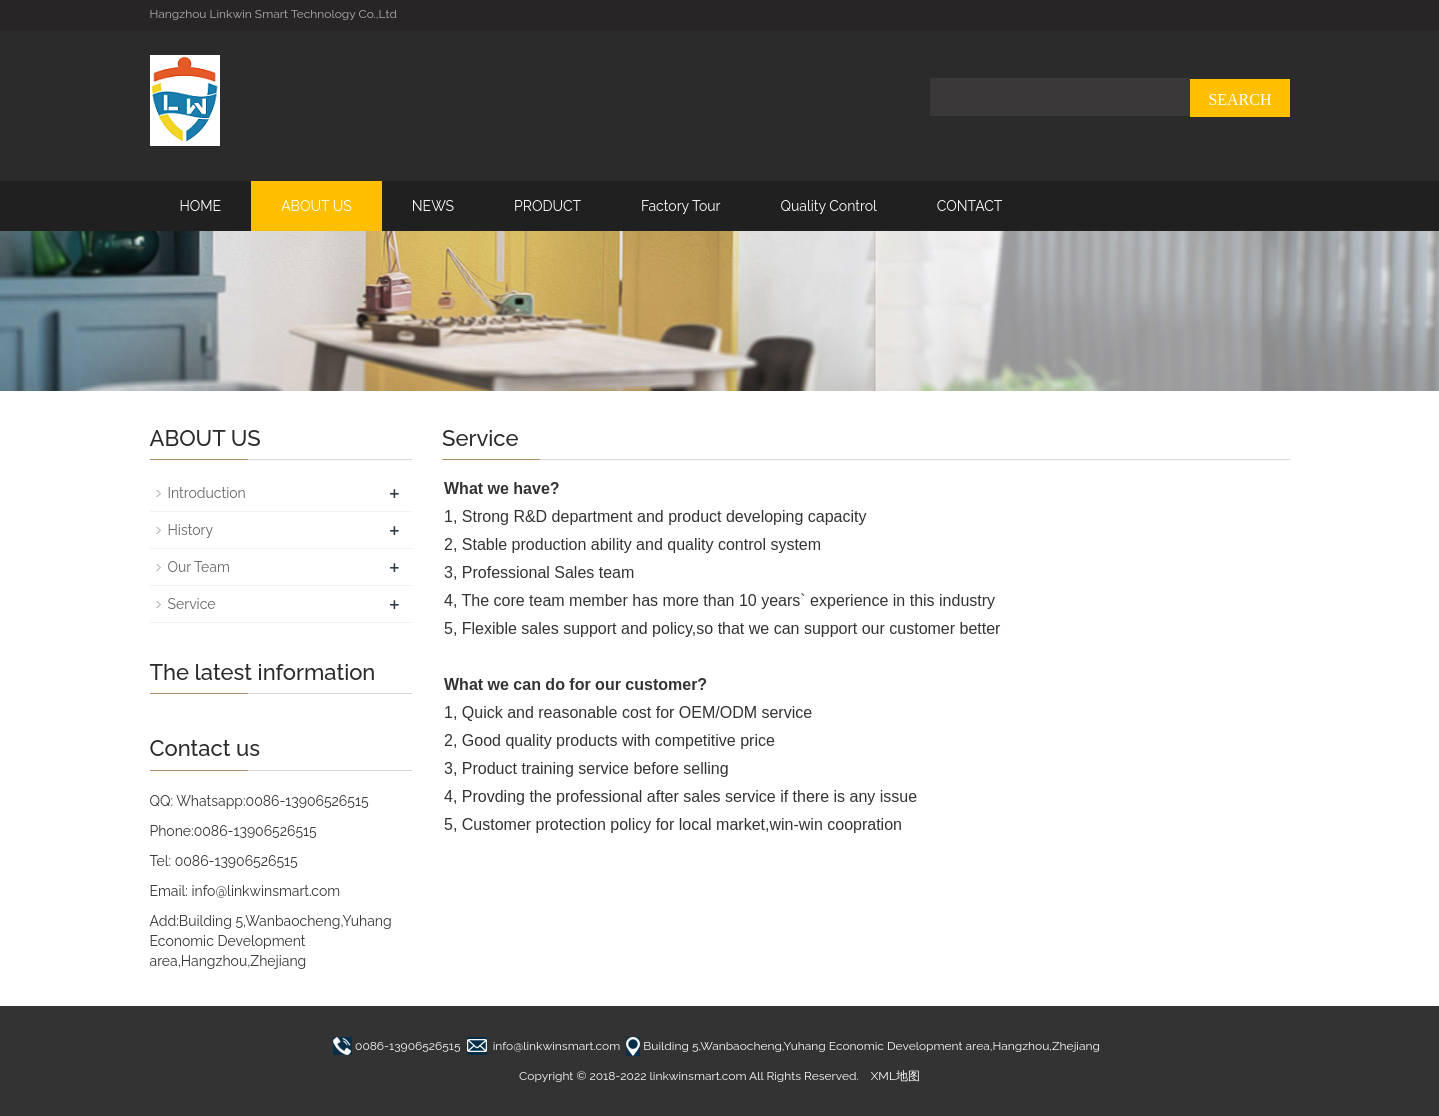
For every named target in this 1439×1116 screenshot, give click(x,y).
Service (192, 604)
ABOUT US (316, 206)
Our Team (199, 567)
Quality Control (828, 206)
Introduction (207, 493)
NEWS (433, 206)
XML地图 (895, 1076)
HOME (201, 206)
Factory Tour (680, 206)
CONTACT (970, 206)
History (191, 530)
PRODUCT (547, 206)
